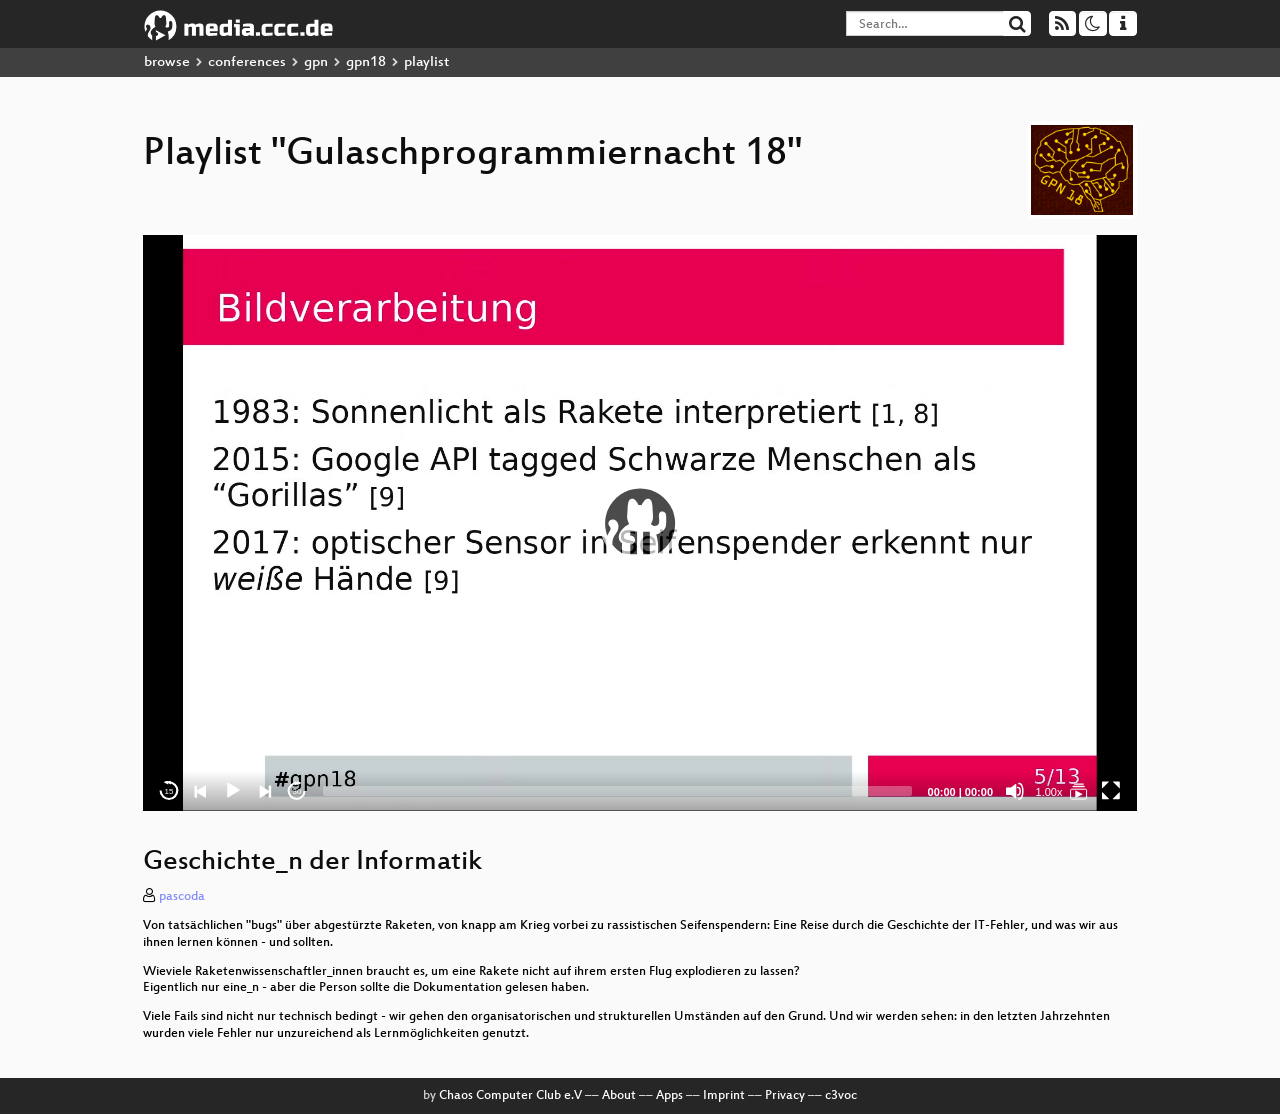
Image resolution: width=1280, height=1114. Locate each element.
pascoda (182, 897)
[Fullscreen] (1111, 791)
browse (167, 62)
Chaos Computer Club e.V (510, 1096)
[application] (640, 523)
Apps (669, 1096)
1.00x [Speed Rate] (1049, 792)
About (619, 1096)
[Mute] (1015, 791)
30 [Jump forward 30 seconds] (297, 791)
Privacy (785, 1096)
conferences (247, 62)
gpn (316, 62)
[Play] (233, 791)
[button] (640, 523)
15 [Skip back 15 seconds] (169, 791)
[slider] (617, 791)
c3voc (841, 1096)
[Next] (265, 791)
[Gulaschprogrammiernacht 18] (1079, 791)
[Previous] (201, 791)
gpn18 (366, 62)
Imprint (724, 1096)
